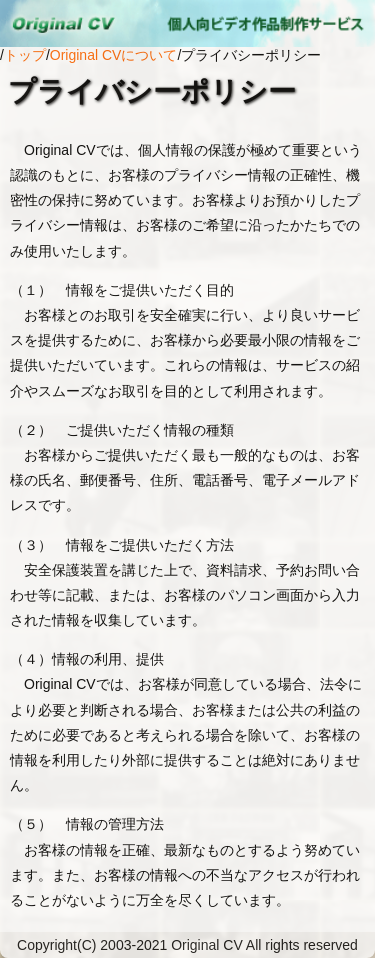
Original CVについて (114, 55)
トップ (25, 55)
